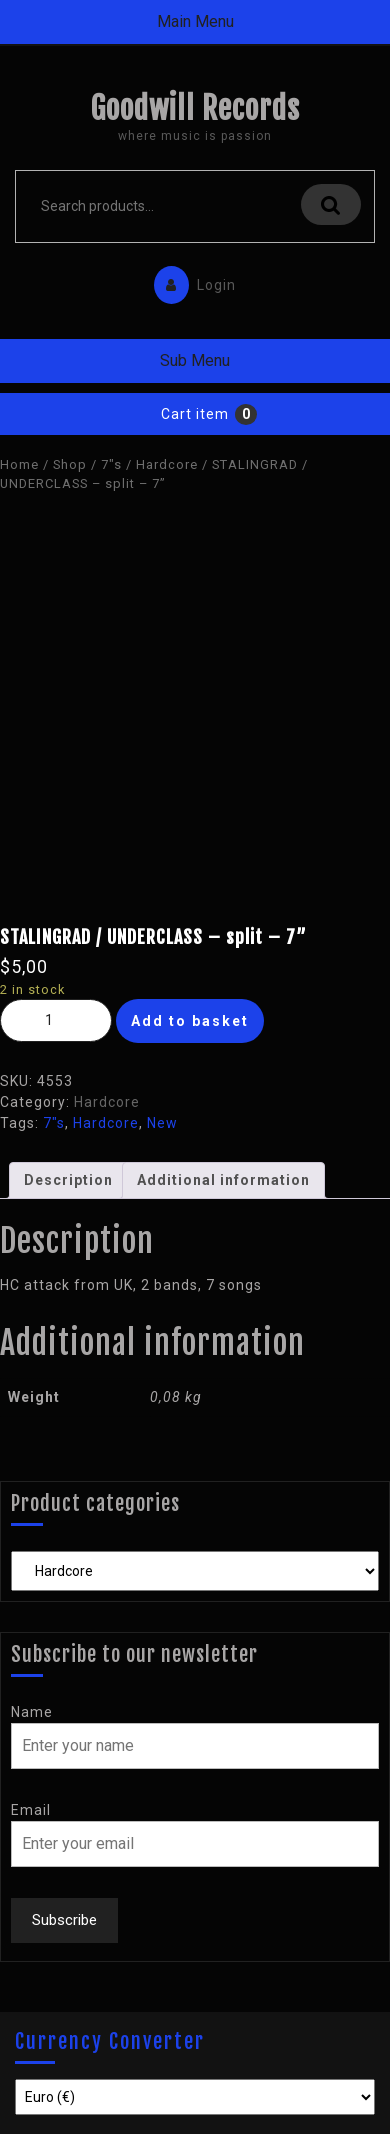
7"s (111, 464)
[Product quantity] (56, 1020)
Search (331, 204)
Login (190, 280)
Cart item (195, 414)
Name (32, 1712)
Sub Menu (195, 360)
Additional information (223, 1180)
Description (68, 1180)
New (162, 1123)
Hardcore (167, 464)
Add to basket (190, 1021)
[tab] (68, 1180)
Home (19, 464)
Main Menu (195, 21)
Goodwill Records (195, 108)
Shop (70, 464)
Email (31, 1810)
